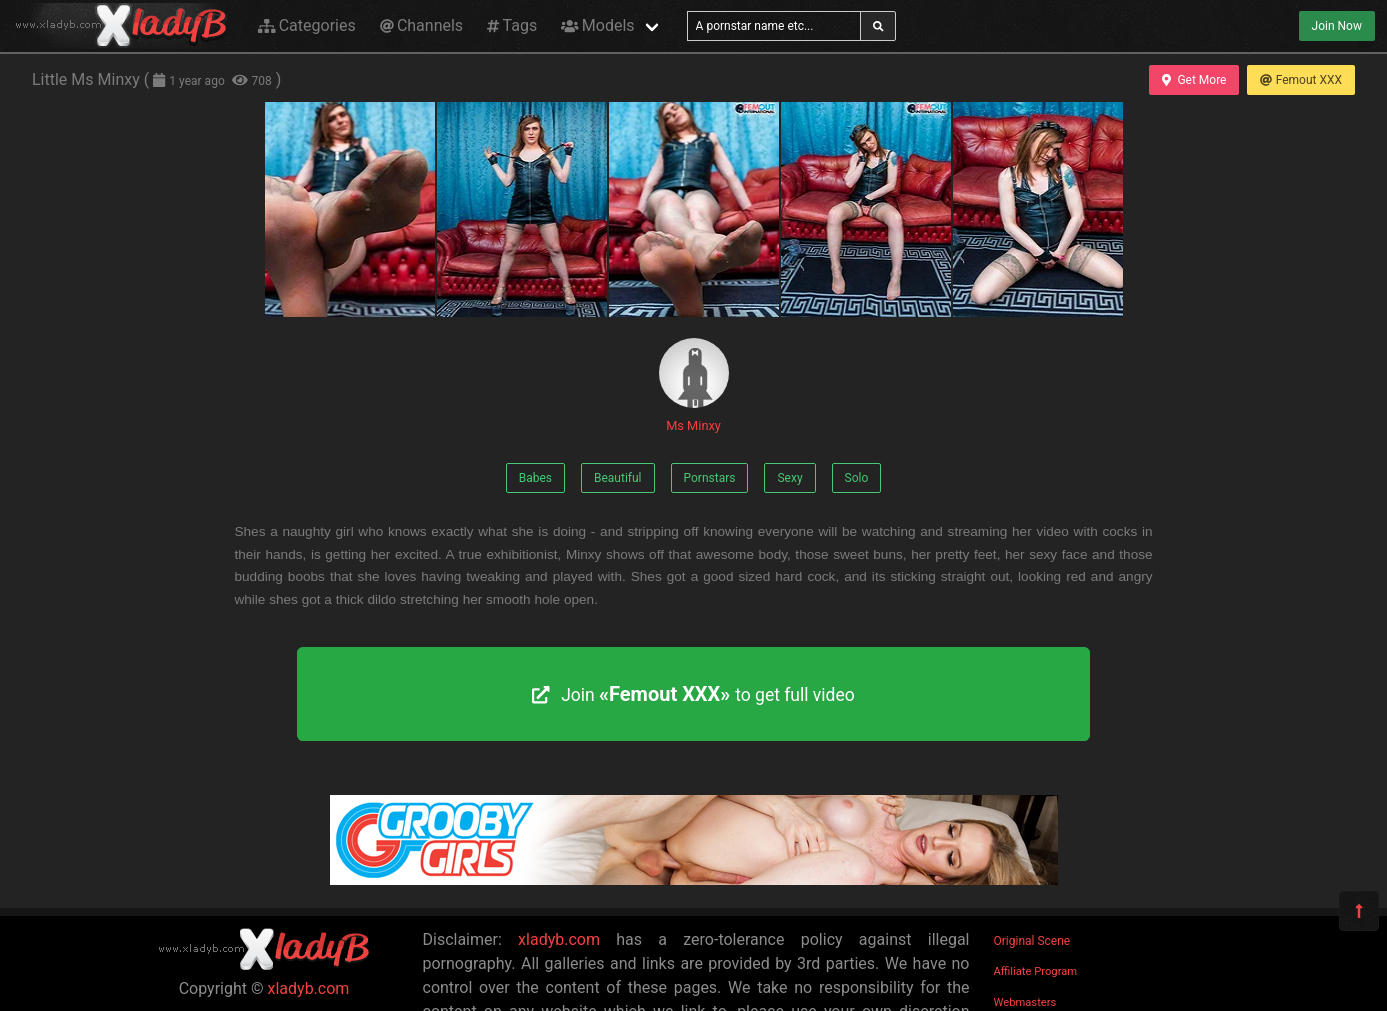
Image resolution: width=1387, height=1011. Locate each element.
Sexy (789, 478)
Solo (857, 478)
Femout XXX (1301, 80)
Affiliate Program (1036, 971)
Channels (421, 25)
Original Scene (1032, 941)
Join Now (1337, 26)
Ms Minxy (694, 385)
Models (597, 25)
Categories (307, 25)
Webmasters (1025, 1002)
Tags (512, 25)
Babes (535, 478)
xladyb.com (309, 988)
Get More (1194, 80)
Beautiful (618, 478)
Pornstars (710, 478)
